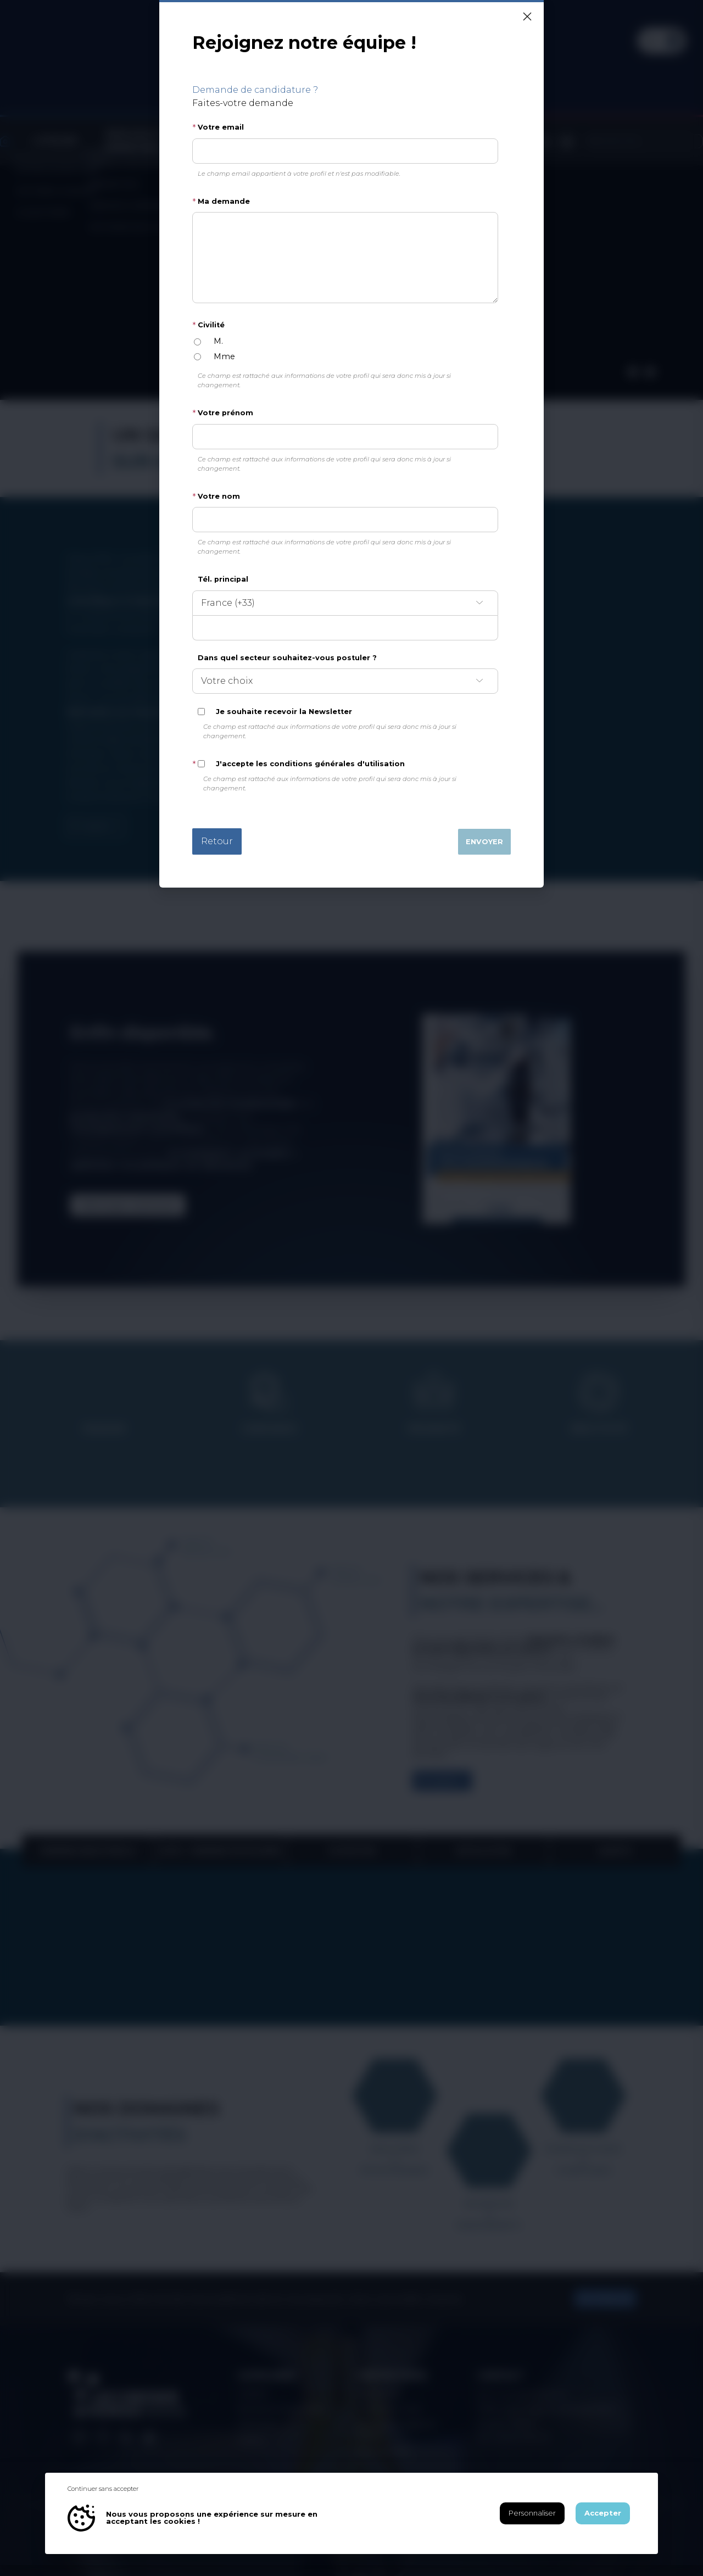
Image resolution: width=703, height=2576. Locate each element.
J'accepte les (310, 764)
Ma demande (224, 201)
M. (218, 341)
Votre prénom (225, 413)
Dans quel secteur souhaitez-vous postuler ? (287, 658)
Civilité (211, 325)
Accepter (602, 2512)
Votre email (221, 127)
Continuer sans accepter (103, 2489)
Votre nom (219, 496)
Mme (224, 356)
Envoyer (484, 842)
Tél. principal (223, 579)
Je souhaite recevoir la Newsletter (284, 711)
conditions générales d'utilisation (337, 764)
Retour (217, 841)
